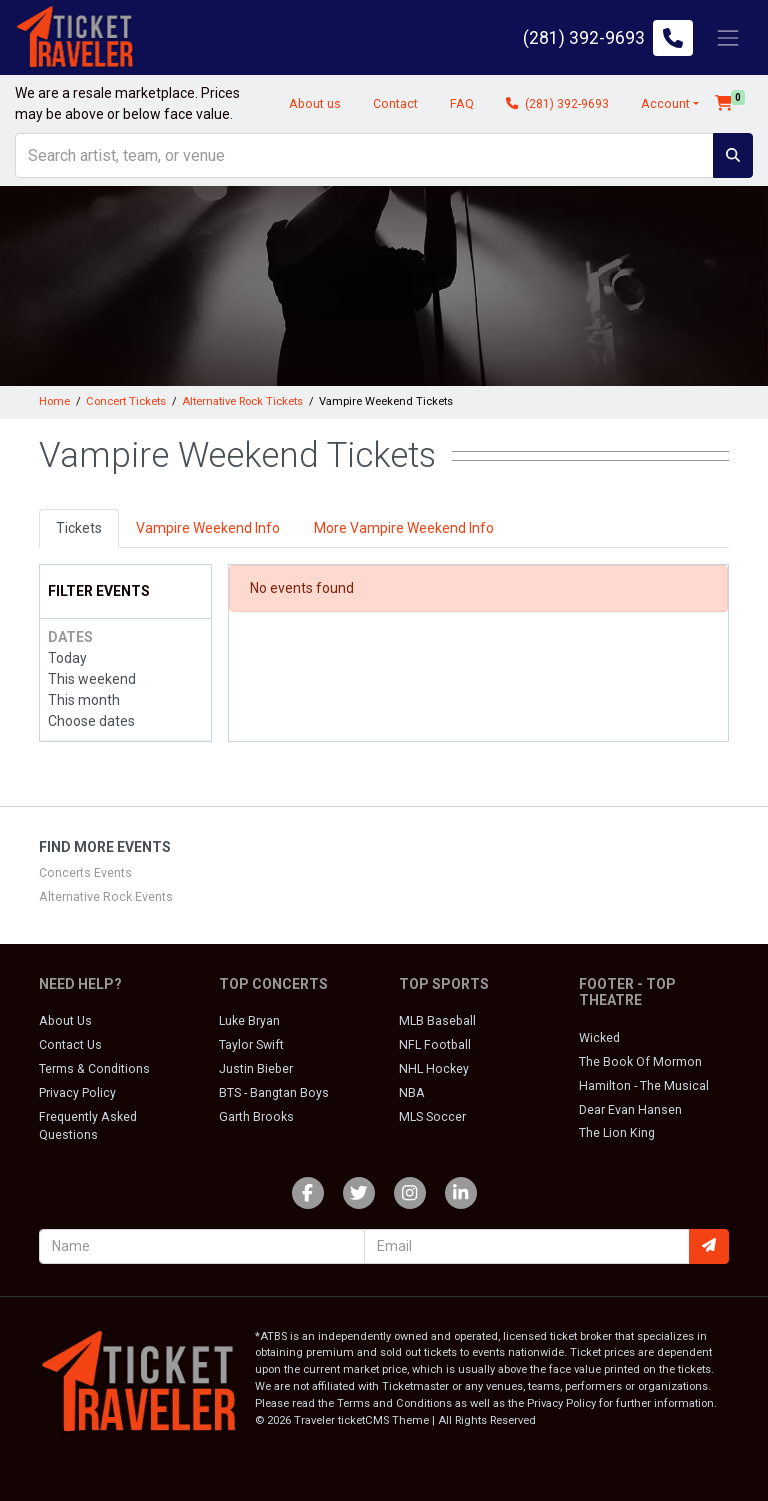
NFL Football (435, 1045)
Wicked (599, 1038)
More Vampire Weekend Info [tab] (404, 528)
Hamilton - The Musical (644, 1086)
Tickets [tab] (79, 528)
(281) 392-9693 (557, 104)
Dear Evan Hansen (630, 1110)
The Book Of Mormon (640, 1062)
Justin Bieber (256, 1069)
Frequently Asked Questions (88, 1126)
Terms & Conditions (94, 1069)
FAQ (462, 104)
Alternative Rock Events (106, 897)
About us (315, 104)
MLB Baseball (437, 1021)
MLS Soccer (432, 1117)
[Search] (364, 155)
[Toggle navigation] (728, 37)
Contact (395, 104)
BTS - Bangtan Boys (274, 1093)
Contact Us (70, 1045)
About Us (65, 1021)
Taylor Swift (251, 1045)
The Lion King (617, 1133)
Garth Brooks (256, 1117)
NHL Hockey (434, 1069)
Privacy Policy (77, 1093)
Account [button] (665, 104)
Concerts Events (85, 873)
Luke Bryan (249, 1021)
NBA (412, 1093)
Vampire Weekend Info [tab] (208, 528)
